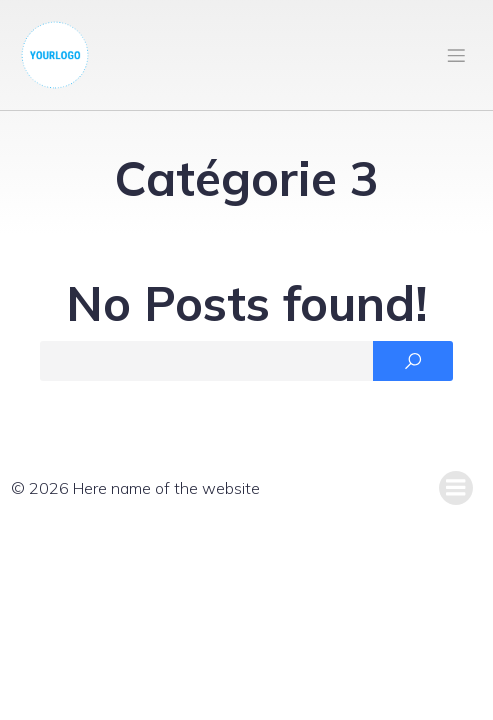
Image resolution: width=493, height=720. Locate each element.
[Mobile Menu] (456, 55)
